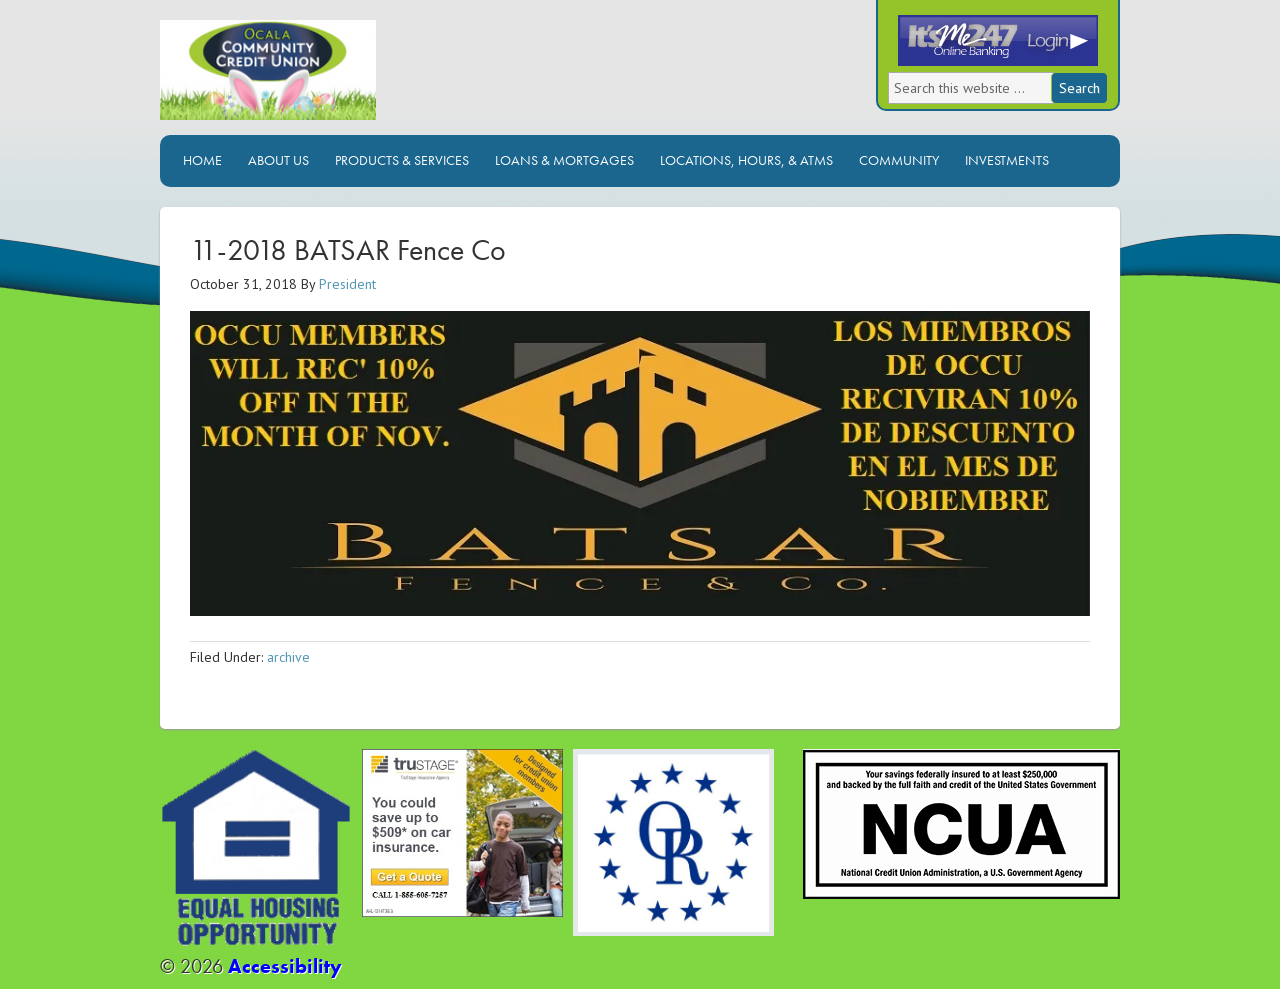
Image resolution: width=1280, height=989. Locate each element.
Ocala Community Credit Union (335, 77)
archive (288, 657)
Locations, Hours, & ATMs (746, 160)
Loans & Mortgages (564, 160)
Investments (1007, 160)
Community (899, 160)
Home (202, 160)
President (347, 284)
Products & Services (402, 160)
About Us (278, 160)
